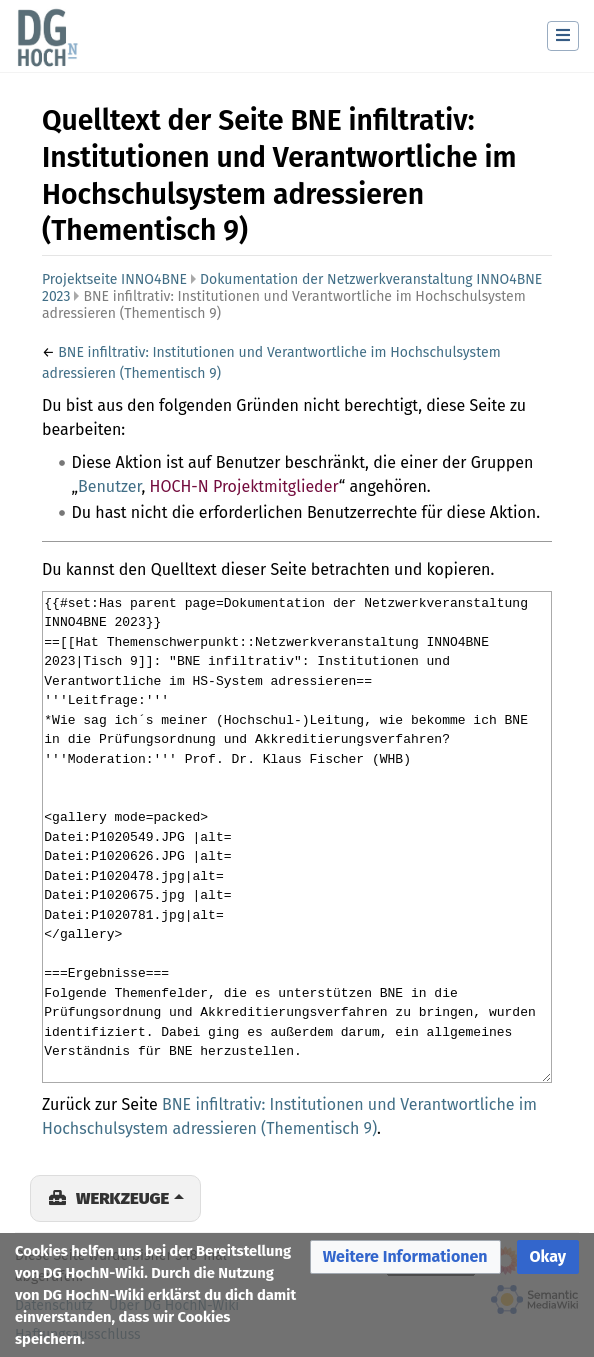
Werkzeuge (122, 1198)
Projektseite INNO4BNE (114, 279)
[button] (405, 1257)
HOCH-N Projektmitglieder (244, 486)
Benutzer (109, 486)
